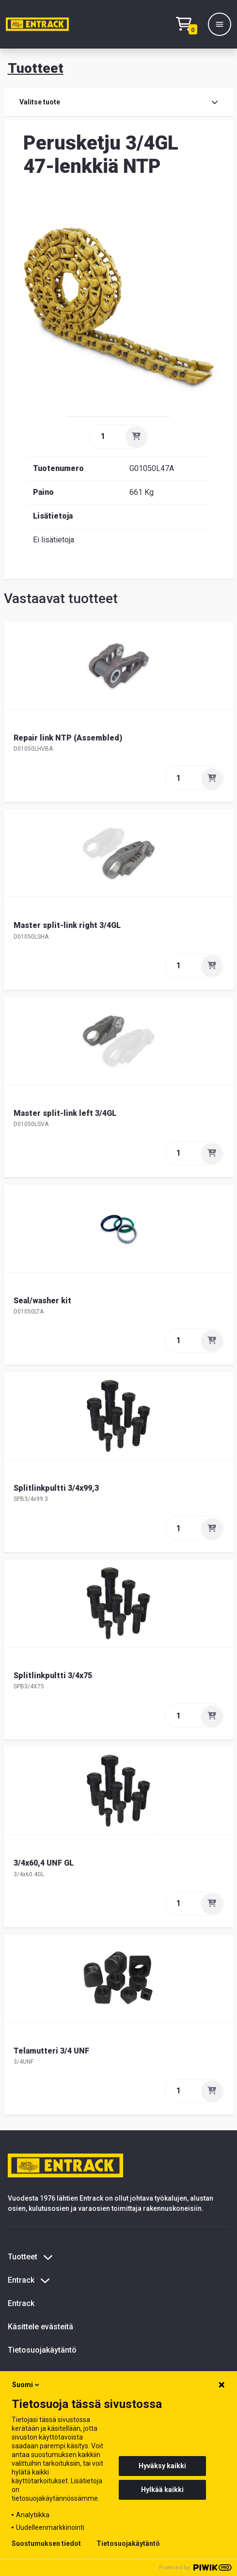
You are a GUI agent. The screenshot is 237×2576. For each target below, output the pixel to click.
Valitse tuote (118, 102)
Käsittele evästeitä (40, 2326)
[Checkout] (189, 24)
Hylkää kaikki (162, 2489)
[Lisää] (136, 436)
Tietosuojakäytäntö (42, 2350)
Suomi (26, 2385)
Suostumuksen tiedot (46, 2543)
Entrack (21, 2303)
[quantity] (107, 436)
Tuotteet (35, 68)
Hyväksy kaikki (162, 2466)
